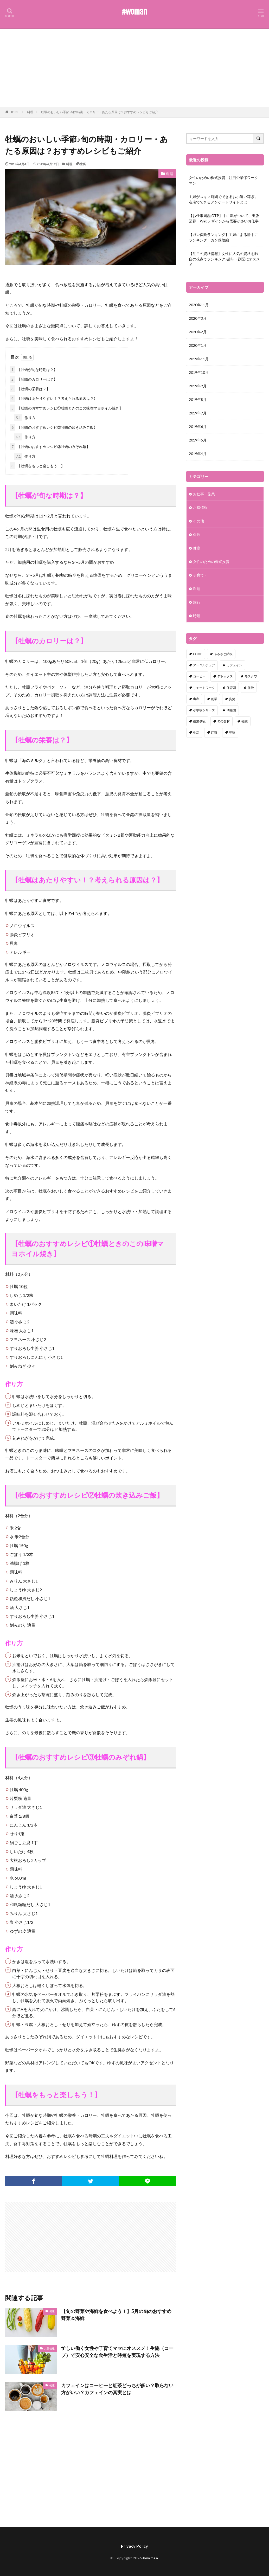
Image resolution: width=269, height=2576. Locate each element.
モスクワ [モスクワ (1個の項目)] (251, 676)
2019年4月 (198, 453)
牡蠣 (82, 164)
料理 (30, 112)
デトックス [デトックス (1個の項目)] (225, 676)
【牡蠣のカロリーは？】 (33, 379)
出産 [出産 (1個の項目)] (196, 699)
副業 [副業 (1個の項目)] (214, 699)
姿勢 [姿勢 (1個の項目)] (232, 699)
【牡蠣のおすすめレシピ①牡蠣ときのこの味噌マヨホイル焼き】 (66, 408)
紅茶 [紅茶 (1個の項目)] (214, 732)
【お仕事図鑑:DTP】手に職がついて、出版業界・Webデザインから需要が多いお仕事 (224, 218)
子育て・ (200, 575)
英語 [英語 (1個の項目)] (232, 732)
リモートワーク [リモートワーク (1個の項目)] (204, 688)
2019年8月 (198, 399)
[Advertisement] (134, 67)
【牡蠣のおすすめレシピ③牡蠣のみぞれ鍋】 (50, 446)
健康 (52, 2311)
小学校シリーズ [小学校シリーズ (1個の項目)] (204, 710)
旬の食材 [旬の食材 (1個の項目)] (223, 721)
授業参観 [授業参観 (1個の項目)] (199, 721)
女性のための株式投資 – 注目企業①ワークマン (223, 180)
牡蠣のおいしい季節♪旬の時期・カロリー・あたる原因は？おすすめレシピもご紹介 (99, 112)
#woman (134, 12)
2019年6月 (198, 426)
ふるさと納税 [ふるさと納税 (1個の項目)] (223, 654)
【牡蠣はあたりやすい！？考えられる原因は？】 (53, 398)
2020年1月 (198, 345)
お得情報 (49, 2348)
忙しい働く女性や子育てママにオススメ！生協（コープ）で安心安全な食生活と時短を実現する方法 (117, 2351)
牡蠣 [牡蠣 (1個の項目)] (244, 721)
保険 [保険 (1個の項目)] (251, 688)
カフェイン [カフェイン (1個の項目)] (234, 665)
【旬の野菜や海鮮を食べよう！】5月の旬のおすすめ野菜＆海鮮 (116, 2314)
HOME (14, 112)
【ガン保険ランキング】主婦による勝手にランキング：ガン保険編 (223, 237)
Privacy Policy (134, 2545)
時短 (196, 615)
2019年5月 (198, 440)
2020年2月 (198, 332)
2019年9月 (198, 386)
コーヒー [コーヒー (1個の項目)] (199, 676)
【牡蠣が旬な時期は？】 (33, 369)
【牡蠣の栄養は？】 (30, 388)
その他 (198, 521)
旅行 (196, 602)
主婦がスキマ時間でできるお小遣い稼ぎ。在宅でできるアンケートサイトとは (223, 199)
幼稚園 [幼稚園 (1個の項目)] (231, 710)
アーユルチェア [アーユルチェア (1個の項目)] (204, 665)
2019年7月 (198, 413)
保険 (196, 534)
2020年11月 (199, 305)
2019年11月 (199, 359)
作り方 (24, 417)
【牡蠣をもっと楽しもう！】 (37, 465)
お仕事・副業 (204, 494)
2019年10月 (199, 372)
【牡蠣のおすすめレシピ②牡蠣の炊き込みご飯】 (53, 427)
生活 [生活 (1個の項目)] (196, 732)
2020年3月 (198, 318)
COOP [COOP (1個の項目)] (197, 654)
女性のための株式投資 (211, 561)
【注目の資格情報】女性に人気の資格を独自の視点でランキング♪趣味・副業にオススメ (224, 259)
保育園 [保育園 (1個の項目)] (231, 688)
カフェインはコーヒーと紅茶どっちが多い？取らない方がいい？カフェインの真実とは (117, 2388)
